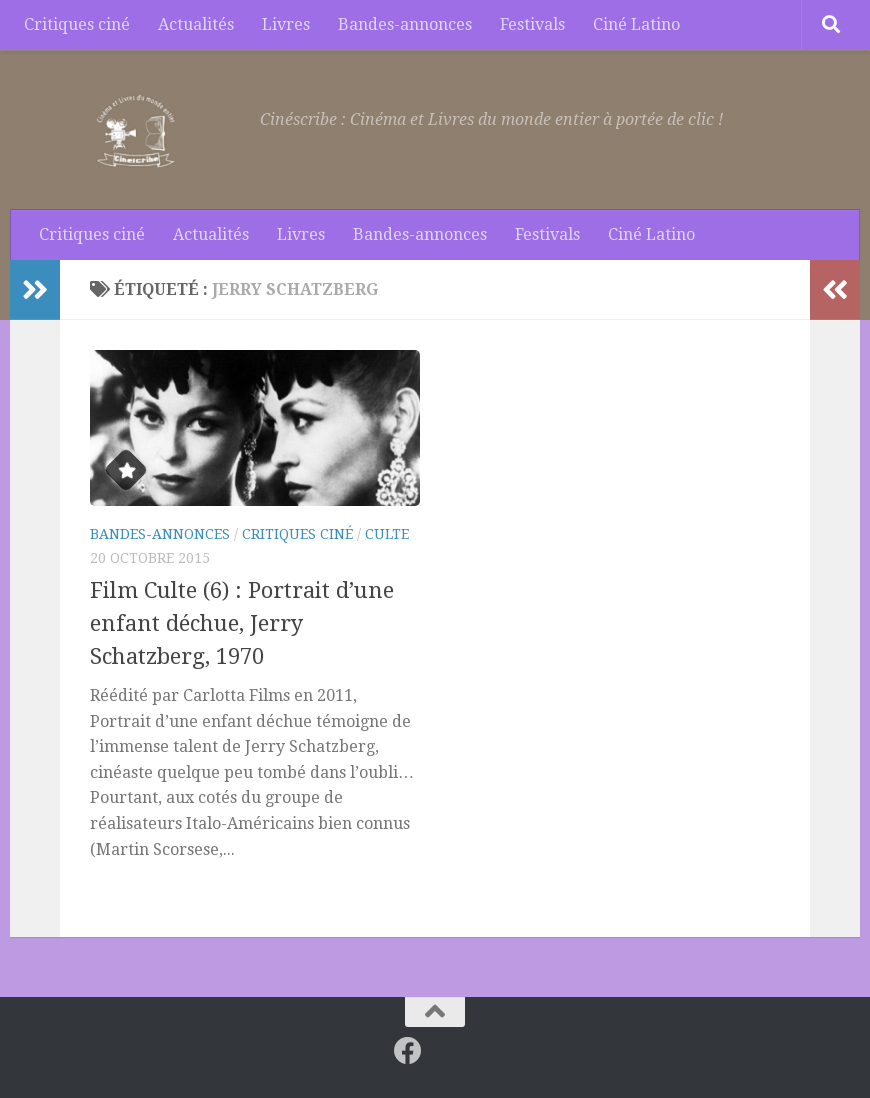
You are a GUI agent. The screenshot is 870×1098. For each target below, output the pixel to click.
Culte (387, 534)
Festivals (532, 24)
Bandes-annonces (405, 24)
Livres (286, 24)
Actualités (196, 24)
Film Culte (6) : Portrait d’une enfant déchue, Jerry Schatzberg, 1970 (242, 623)
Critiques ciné (77, 24)
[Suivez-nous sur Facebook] (408, 1051)
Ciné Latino (636, 24)
